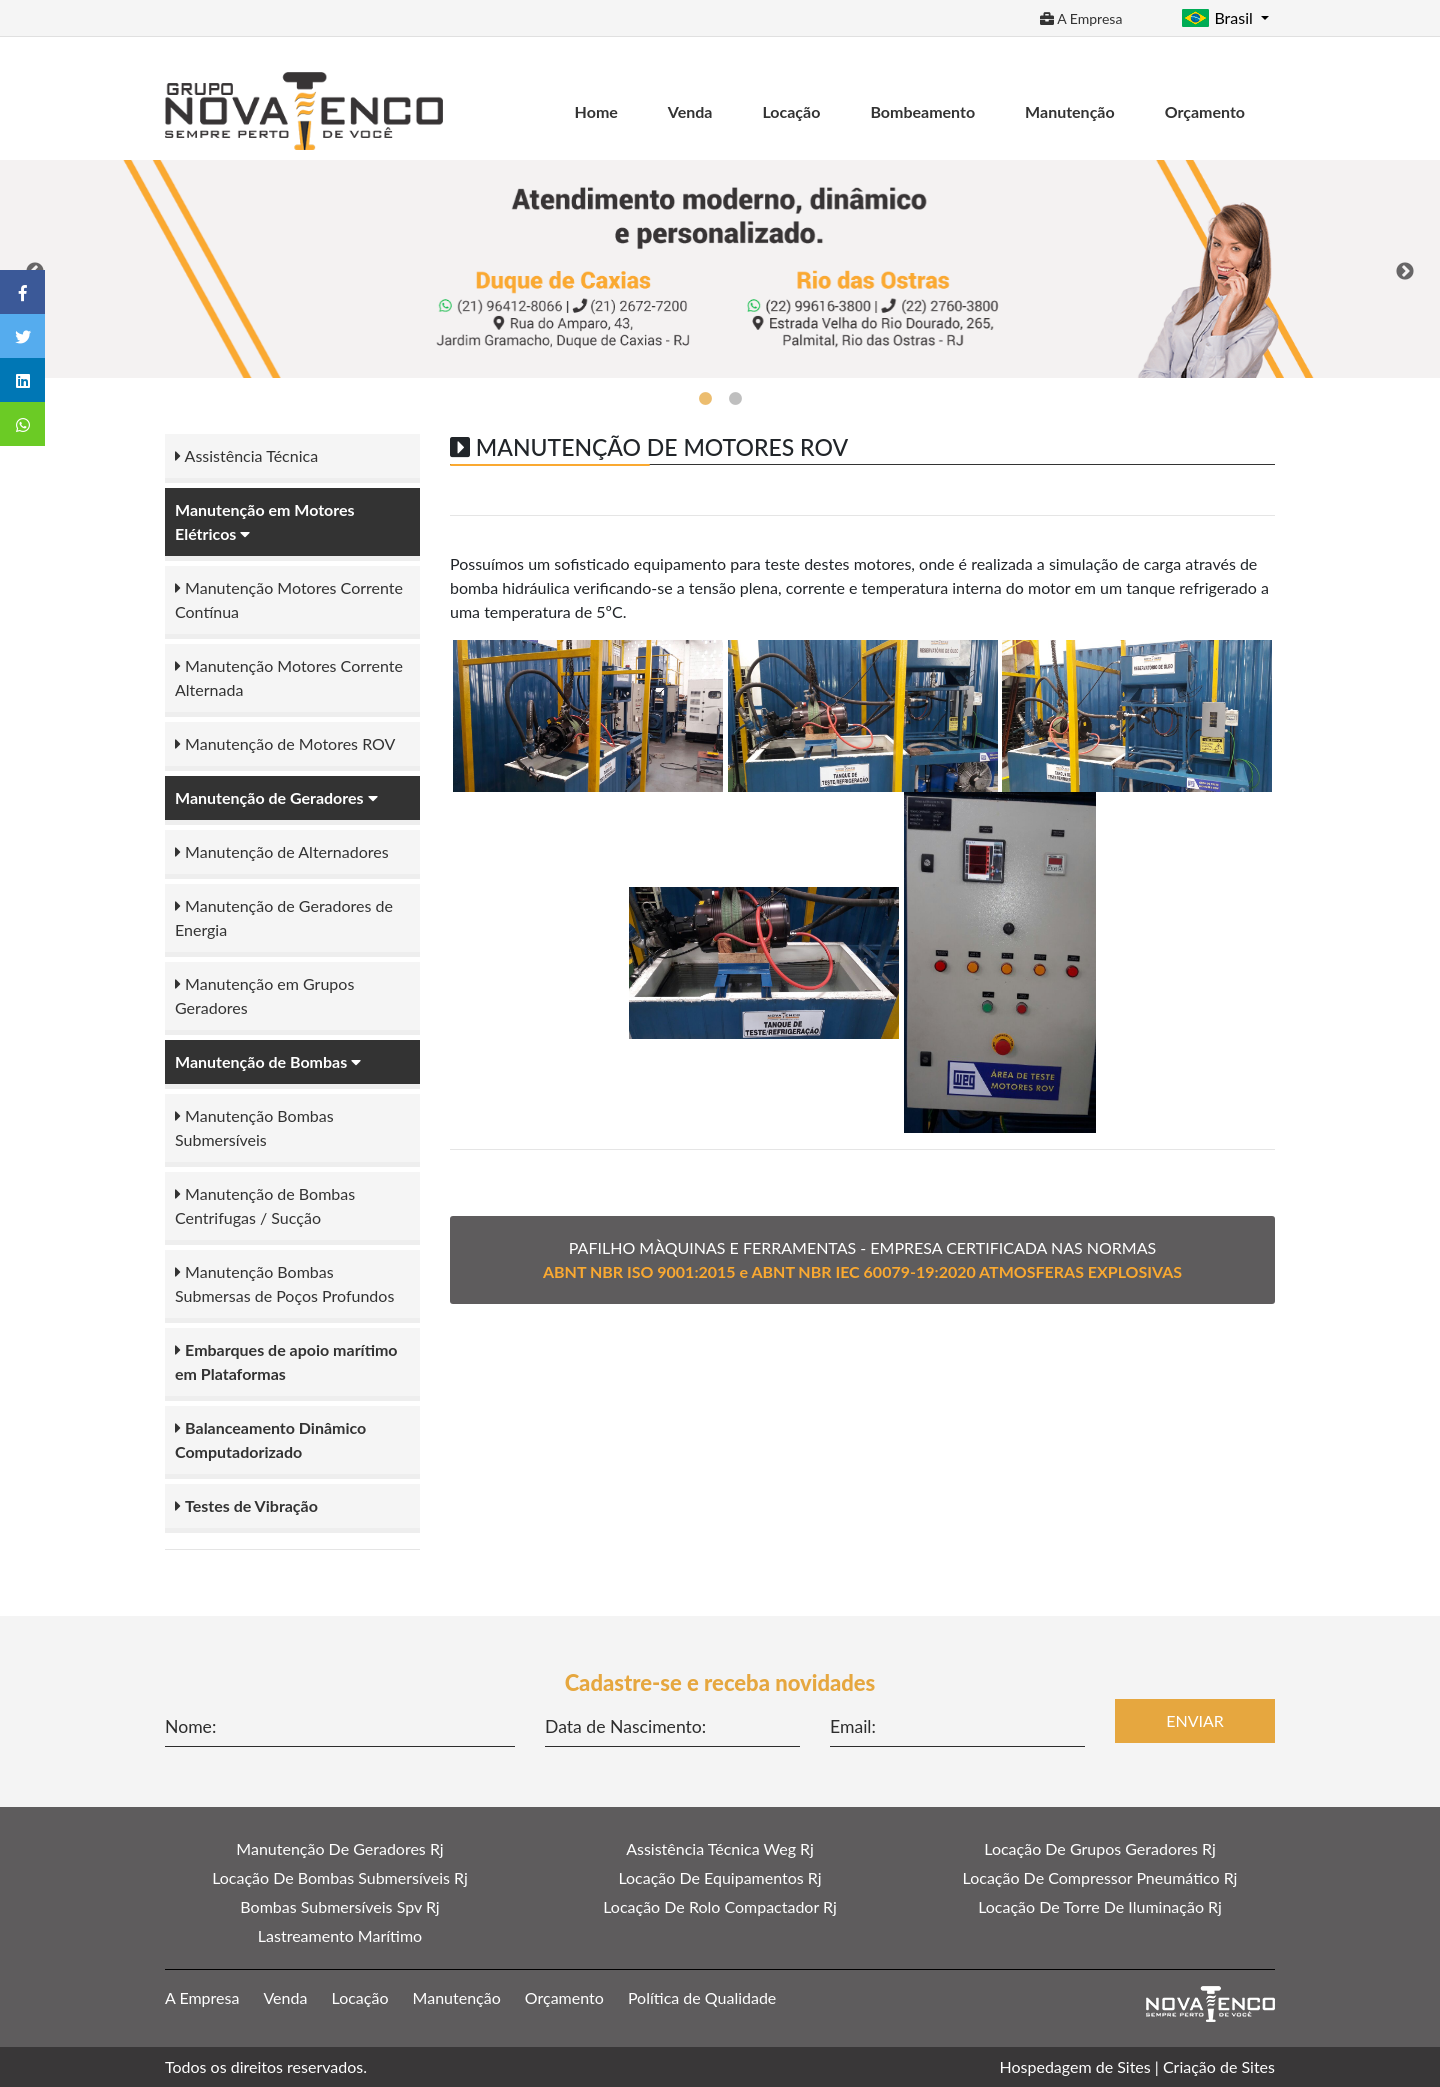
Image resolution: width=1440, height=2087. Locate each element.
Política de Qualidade (702, 1997)
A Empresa (1081, 18)
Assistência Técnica (246, 455)
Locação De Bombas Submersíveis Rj (340, 1877)
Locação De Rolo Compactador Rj (720, 1906)
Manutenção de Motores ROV (285, 743)
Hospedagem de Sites (1075, 2066)
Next (1405, 272)
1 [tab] (705, 399)
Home (596, 111)
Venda (690, 111)
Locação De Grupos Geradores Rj (1099, 1848)
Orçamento (1205, 111)
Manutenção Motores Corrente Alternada (289, 677)
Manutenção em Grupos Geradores (264, 995)
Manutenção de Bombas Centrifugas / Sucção (265, 1205)
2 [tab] (735, 399)
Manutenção (1070, 111)
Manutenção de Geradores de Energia (284, 917)
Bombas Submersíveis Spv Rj (339, 1906)
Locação (791, 111)
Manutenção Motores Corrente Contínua (289, 599)
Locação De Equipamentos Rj (719, 1877)
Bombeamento (922, 111)
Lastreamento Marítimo (340, 1935)
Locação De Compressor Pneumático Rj (1100, 1877)
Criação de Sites (1219, 2066)
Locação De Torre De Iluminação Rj (1100, 1906)
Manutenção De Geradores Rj (339, 1848)
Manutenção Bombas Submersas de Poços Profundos (284, 1283)
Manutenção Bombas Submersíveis (254, 1127)
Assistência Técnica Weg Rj (720, 1848)
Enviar (1195, 1720)
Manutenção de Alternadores (282, 851)
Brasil (1219, 17)
